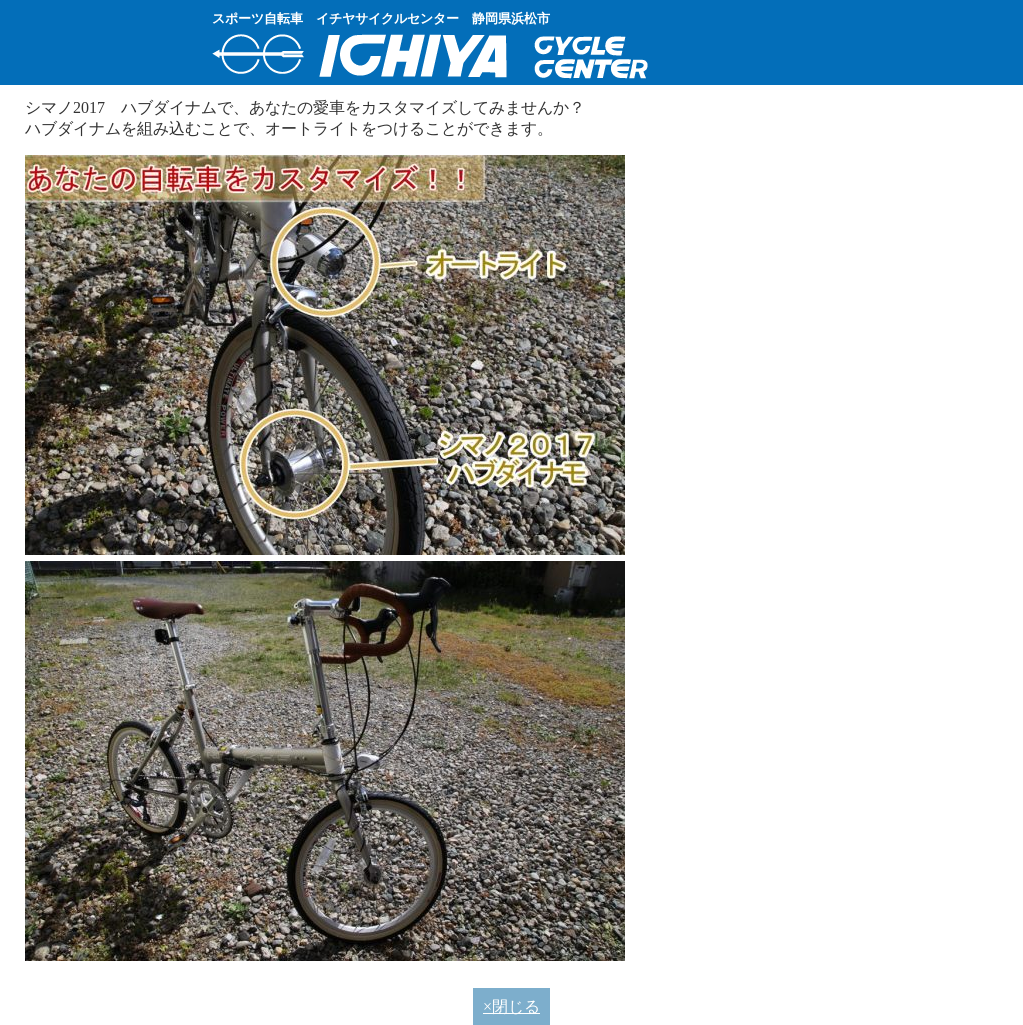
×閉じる (511, 1006)
